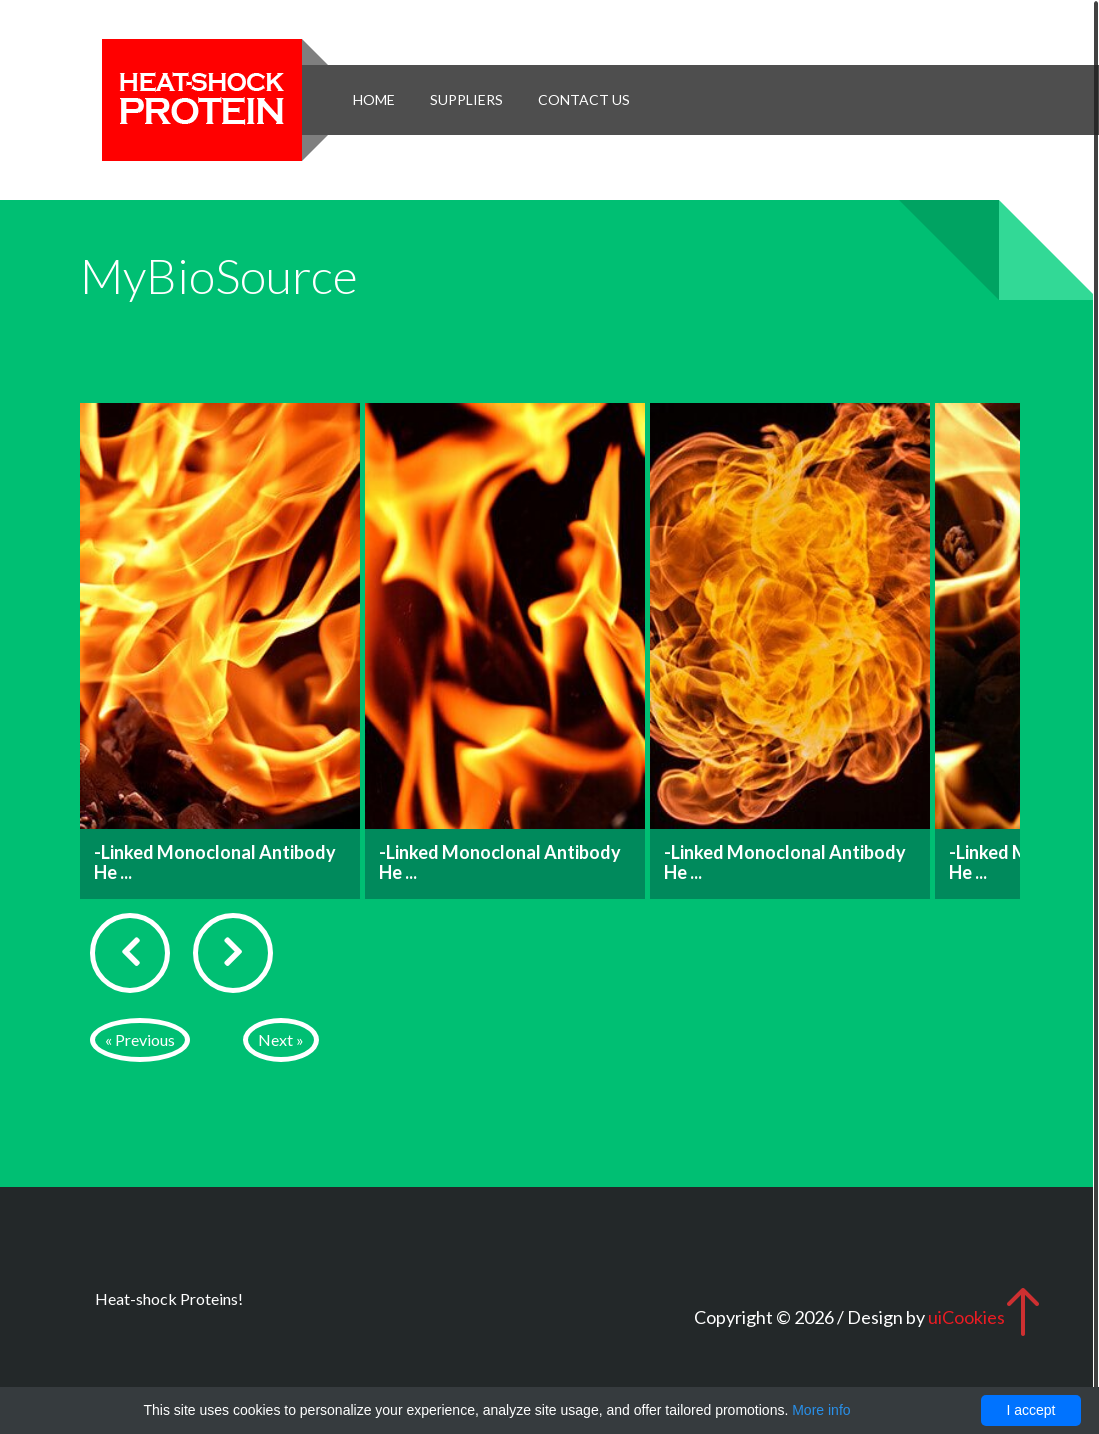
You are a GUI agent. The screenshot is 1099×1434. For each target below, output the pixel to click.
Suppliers (466, 99)
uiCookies (966, 1317)
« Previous (140, 1039)
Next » (281, 1039)
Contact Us (584, 99)
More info (821, 1410)
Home (374, 99)
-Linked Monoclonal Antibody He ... (215, 862)
